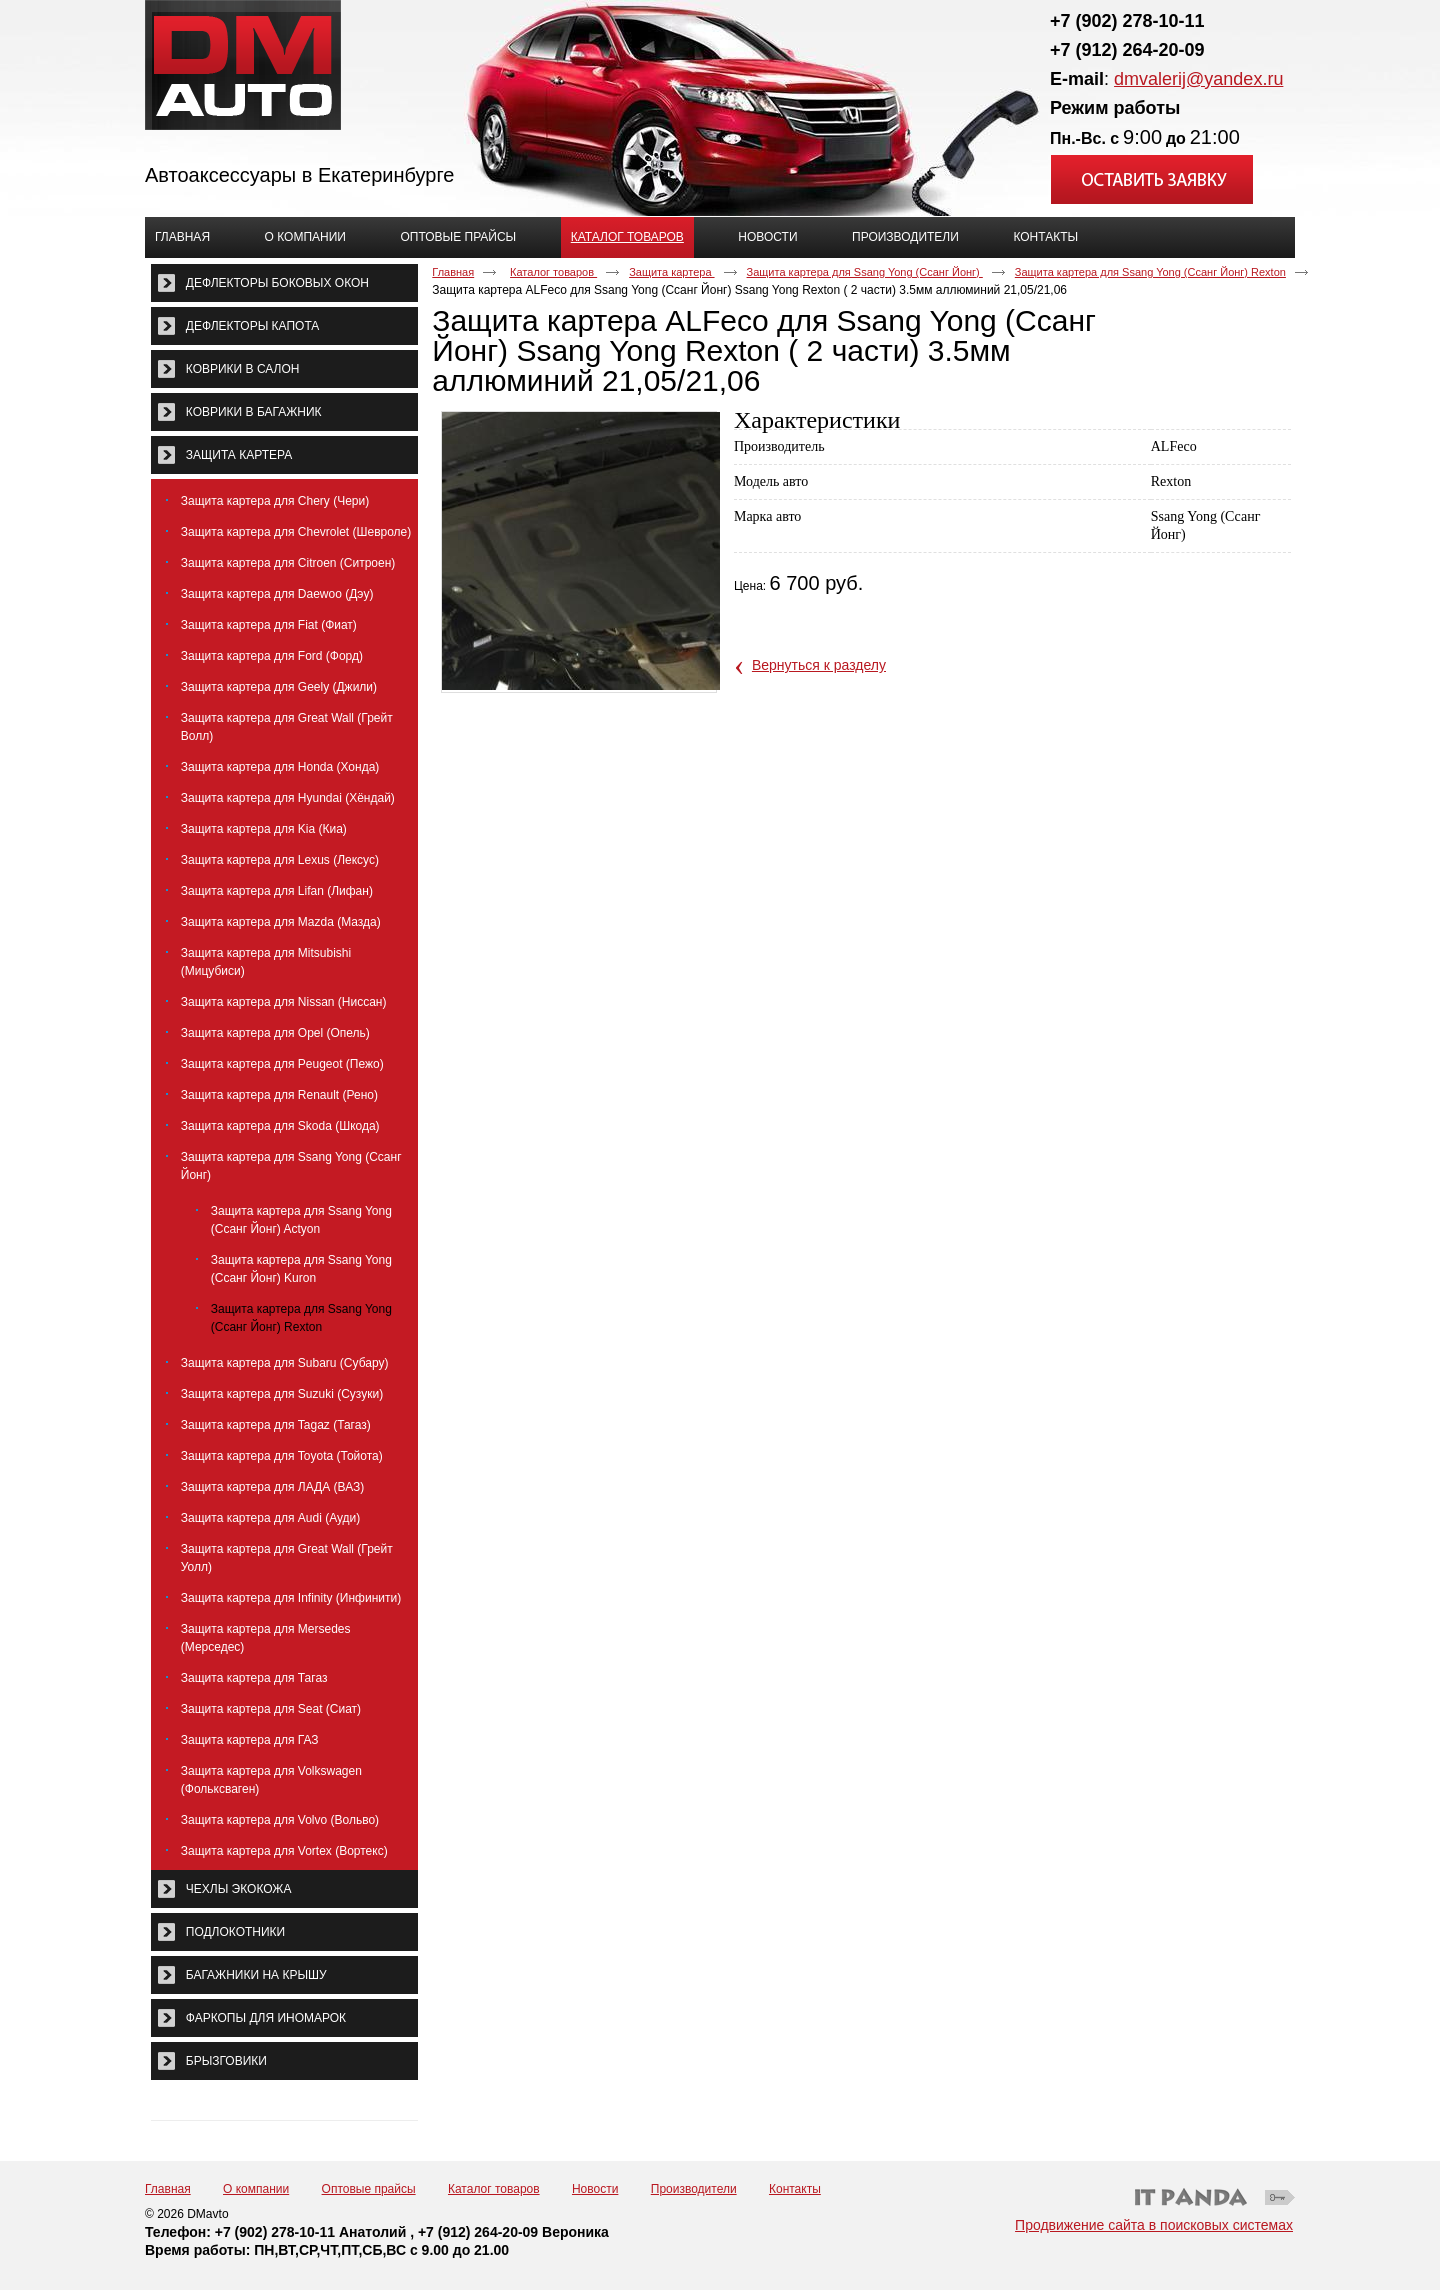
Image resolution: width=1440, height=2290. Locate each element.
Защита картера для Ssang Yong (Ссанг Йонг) (865, 272)
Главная (453, 272)
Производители (694, 2189)
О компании (256, 2189)
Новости (595, 2189)
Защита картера (671, 272)
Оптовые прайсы (369, 2189)
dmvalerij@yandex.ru (1198, 79)
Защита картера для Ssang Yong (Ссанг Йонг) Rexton (1150, 272)
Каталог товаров (627, 237)
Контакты (795, 2189)
